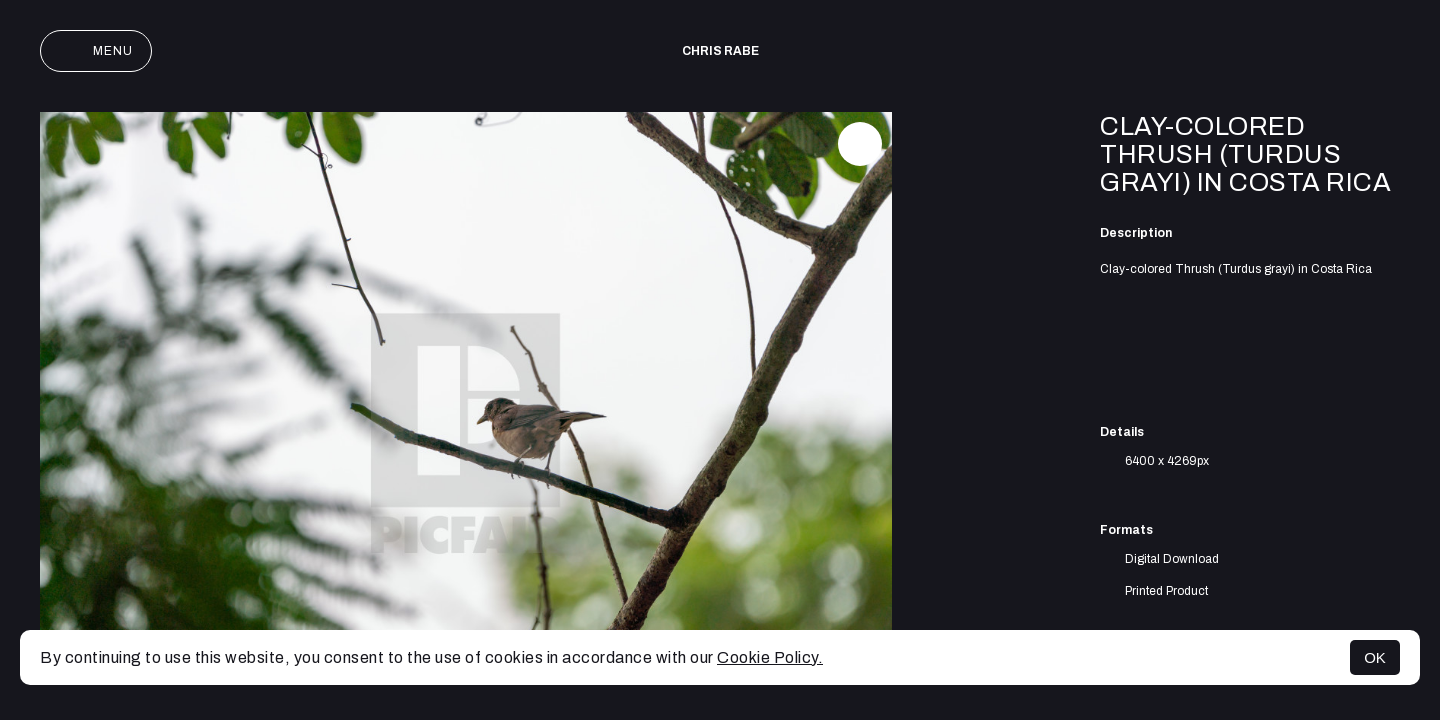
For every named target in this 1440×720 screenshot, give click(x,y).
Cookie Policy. (770, 657)
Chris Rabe (720, 51)
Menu (96, 51)
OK (1375, 657)
